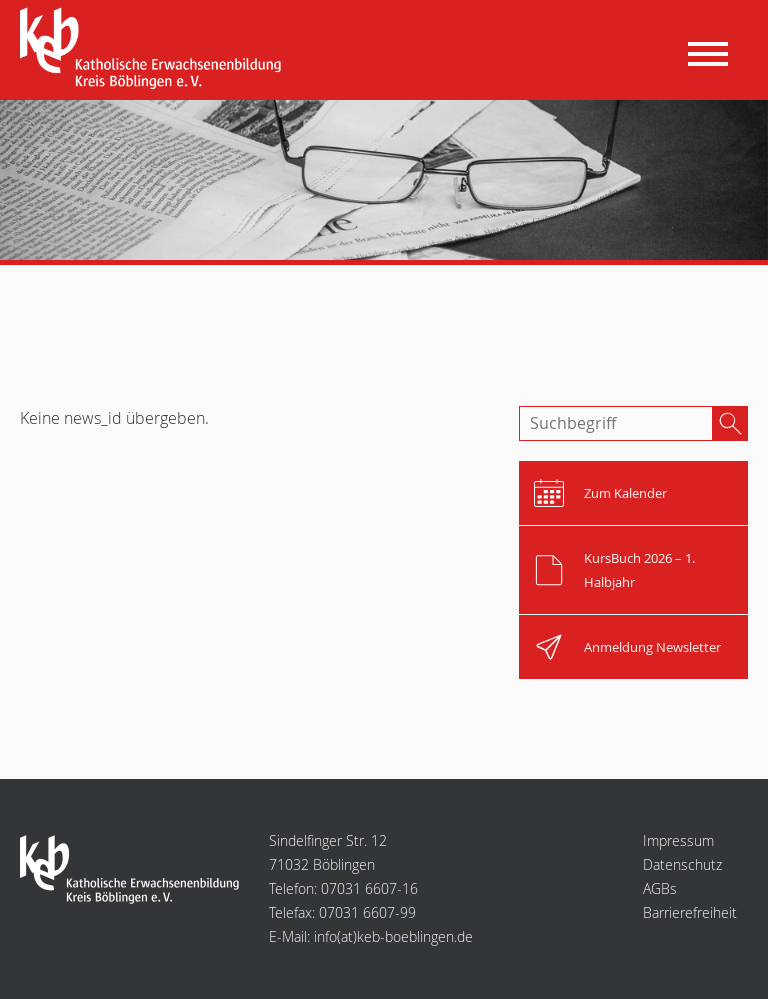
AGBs (660, 888)
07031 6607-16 (369, 888)
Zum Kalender (625, 493)
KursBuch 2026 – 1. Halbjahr (639, 570)
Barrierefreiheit (690, 912)
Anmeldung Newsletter (652, 647)
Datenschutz (682, 864)
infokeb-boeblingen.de (393, 936)
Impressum (678, 840)
